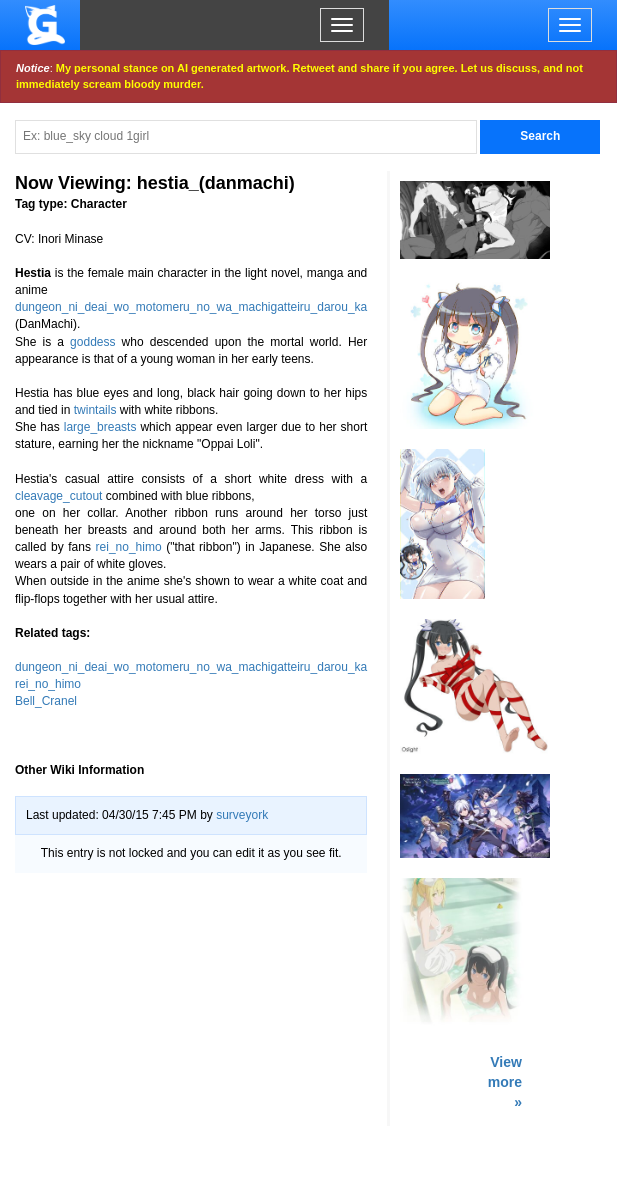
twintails (95, 410)
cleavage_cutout (58, 496)
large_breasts (100, 427)
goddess (92, 342)
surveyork (242, 815)
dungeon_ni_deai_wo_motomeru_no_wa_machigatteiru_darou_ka (191, 307)
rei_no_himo (129, 547)
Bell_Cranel (46, 701)
